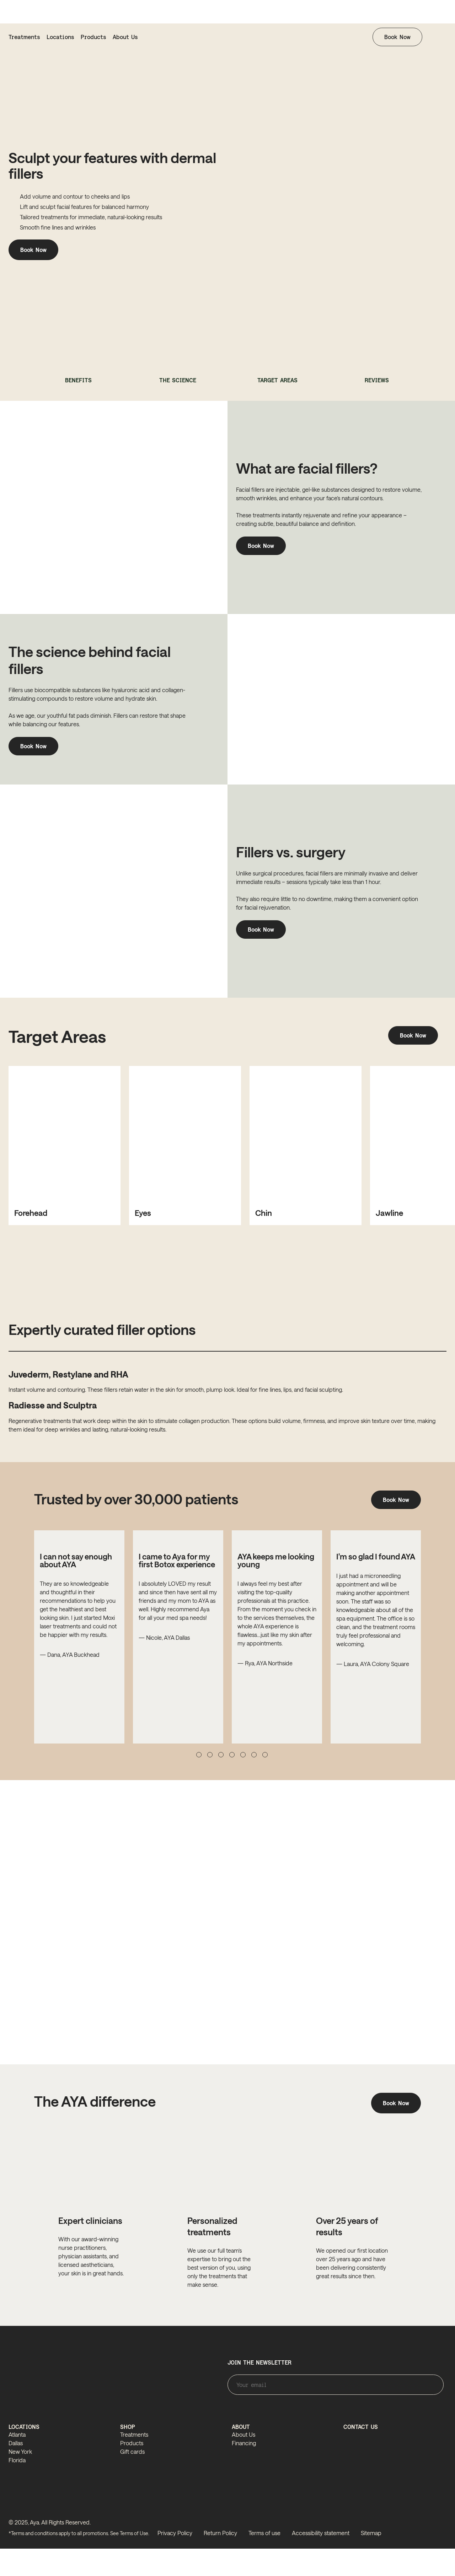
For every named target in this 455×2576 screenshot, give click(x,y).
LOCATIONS (24, 2455)
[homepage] (227, 37)
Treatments (24, 36)
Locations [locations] (60, 36)
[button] (441, 37)
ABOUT (241, 2455)
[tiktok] (440, 2562)
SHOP (127, 2455)
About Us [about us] (125, 36)
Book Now (397, 36)
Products (93, 36)
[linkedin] (425, 2562)
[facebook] (411, 2563)
